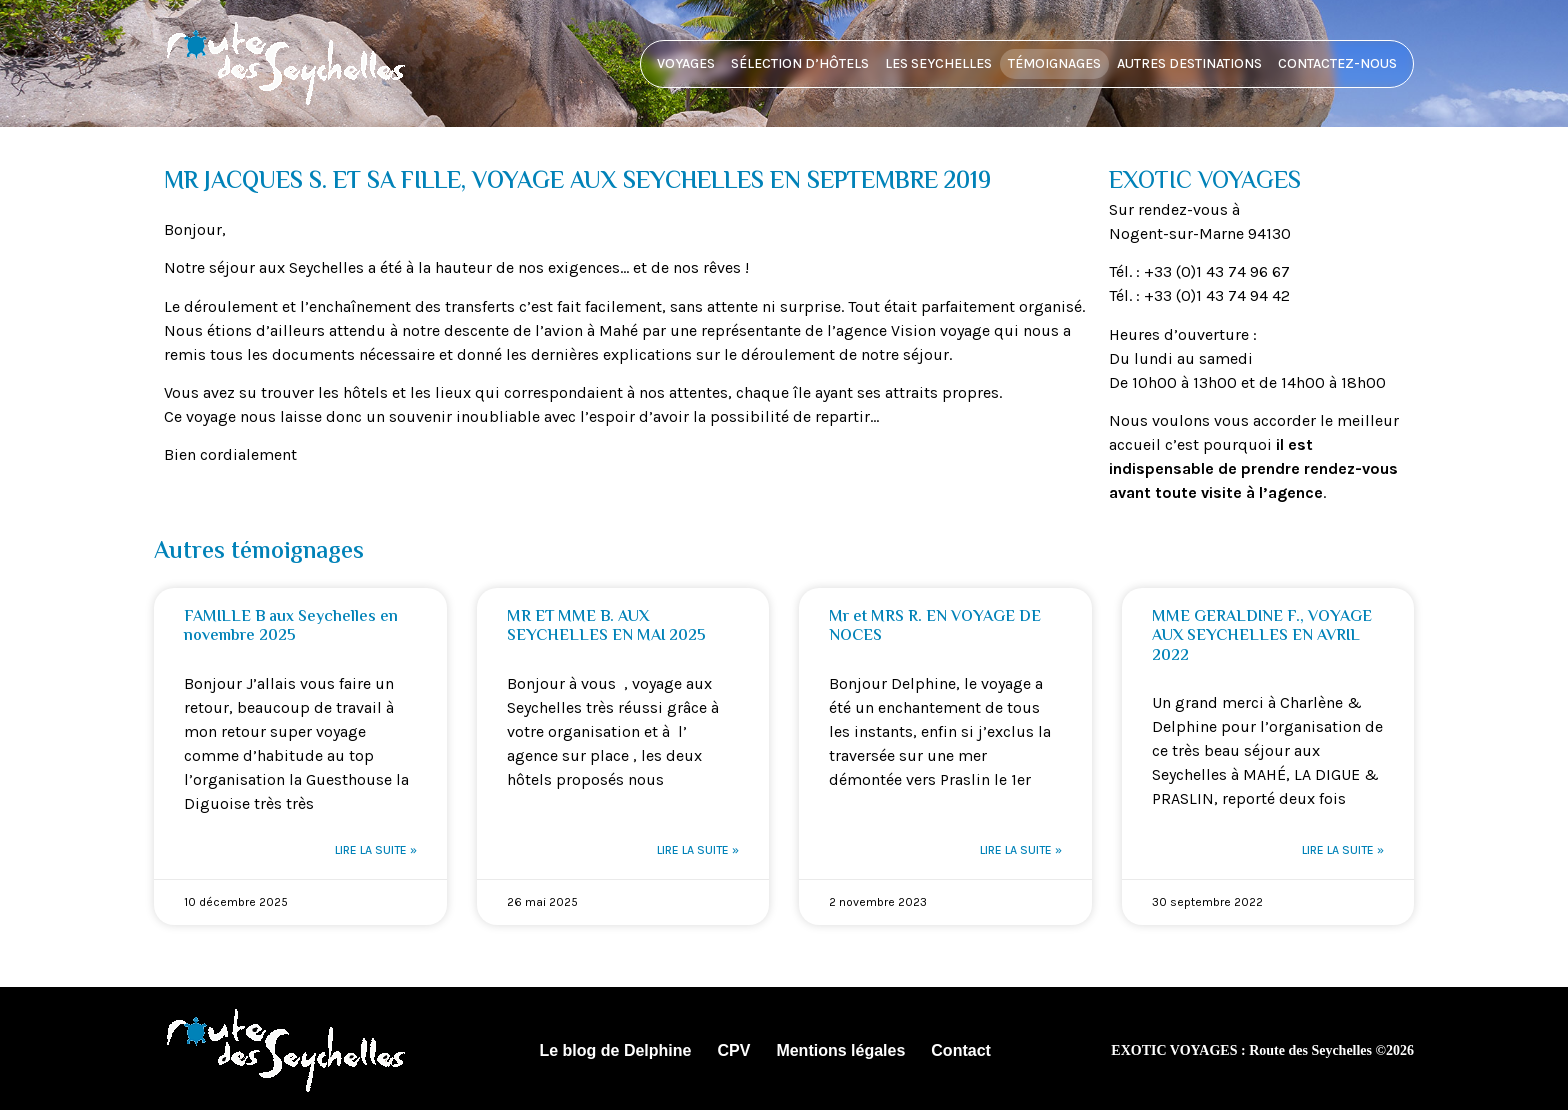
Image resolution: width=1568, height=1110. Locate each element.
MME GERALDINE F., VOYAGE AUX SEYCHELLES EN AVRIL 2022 (1262, 636)
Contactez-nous (1337, 63)
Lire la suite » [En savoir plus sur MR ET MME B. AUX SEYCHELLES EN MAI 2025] (698, 850)
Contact (961, 1050)
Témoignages (1054, 63)
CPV (733, 1050)
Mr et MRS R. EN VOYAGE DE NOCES (935, 627)
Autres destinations (1189, 63)
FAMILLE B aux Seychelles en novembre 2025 (291, 627)
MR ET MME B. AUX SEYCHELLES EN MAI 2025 (606, 627)
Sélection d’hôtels (800, 63)
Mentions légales (840, 1050)
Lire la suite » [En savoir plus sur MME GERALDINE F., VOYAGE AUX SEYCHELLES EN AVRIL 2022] (1343, 850)
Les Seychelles (938, 63)
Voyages (686, 63)
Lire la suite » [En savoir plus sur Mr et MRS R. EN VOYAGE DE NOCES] (1021, 850)
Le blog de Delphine (615, 1050)
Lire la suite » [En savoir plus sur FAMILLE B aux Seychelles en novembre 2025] (376, 850)
